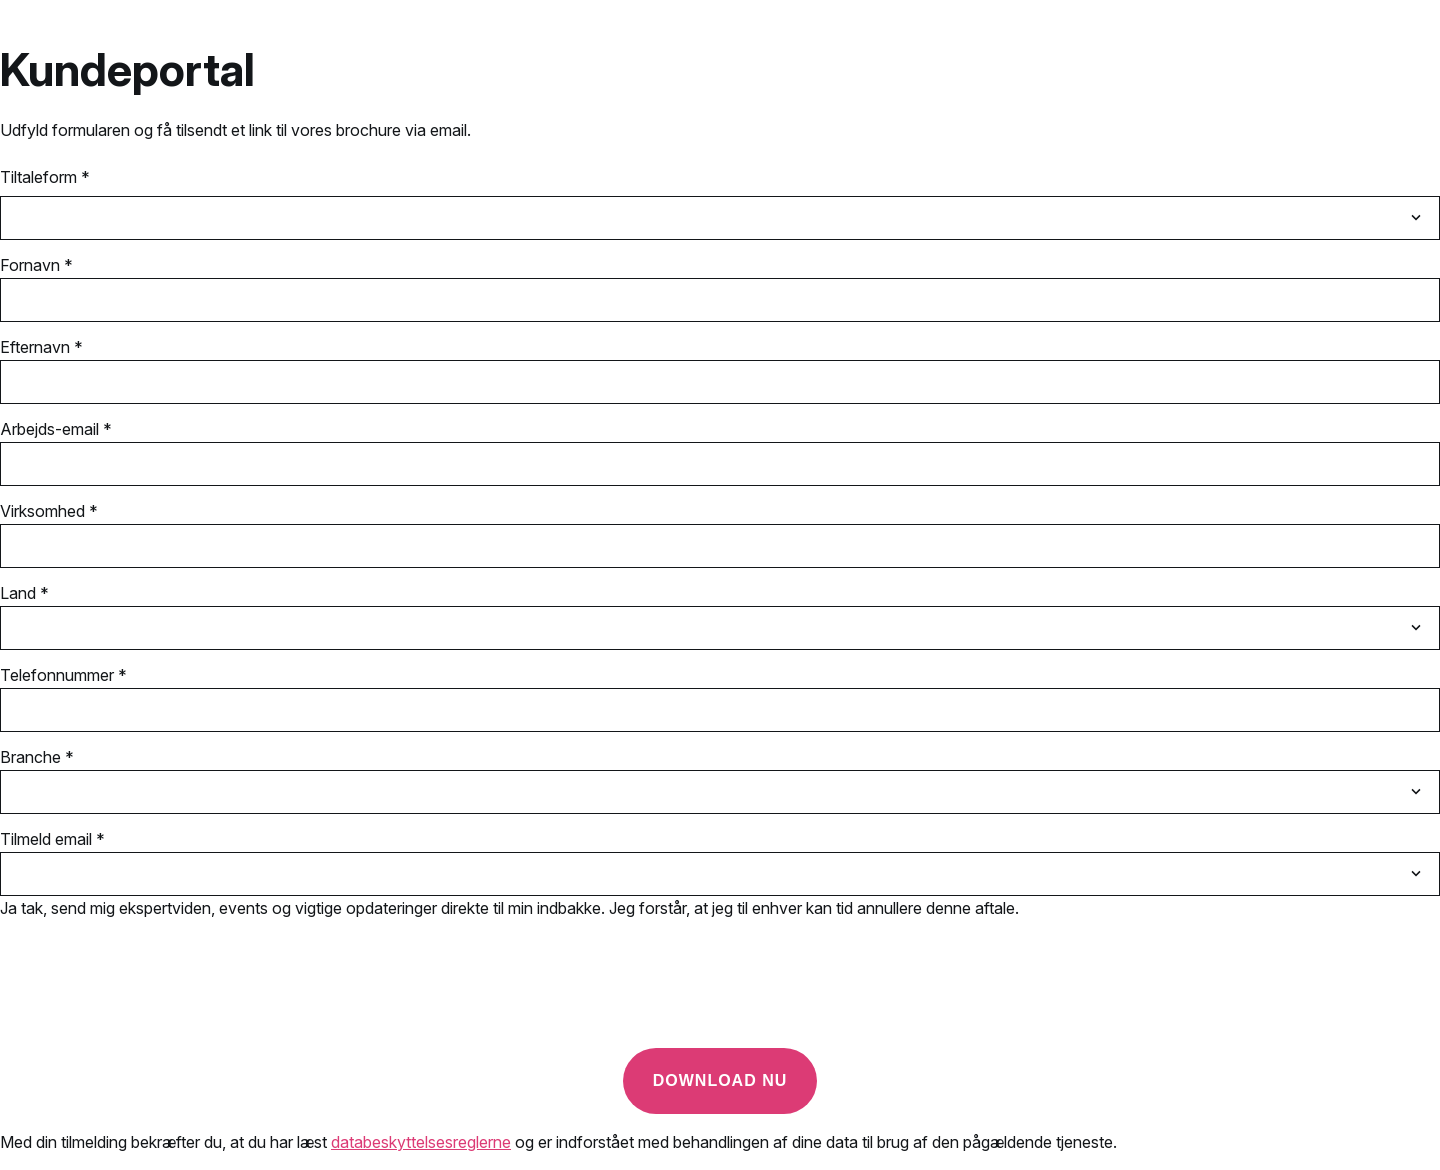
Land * (24, 593)
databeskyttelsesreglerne (421, 1142)
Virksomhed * (49, 511)
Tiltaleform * (45, 177)
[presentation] (152, 993)
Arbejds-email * (56, 429)
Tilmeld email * (52, 839)
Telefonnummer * (63, 675)
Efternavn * (41, 347)
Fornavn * (36, 265)
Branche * (37, 757)
